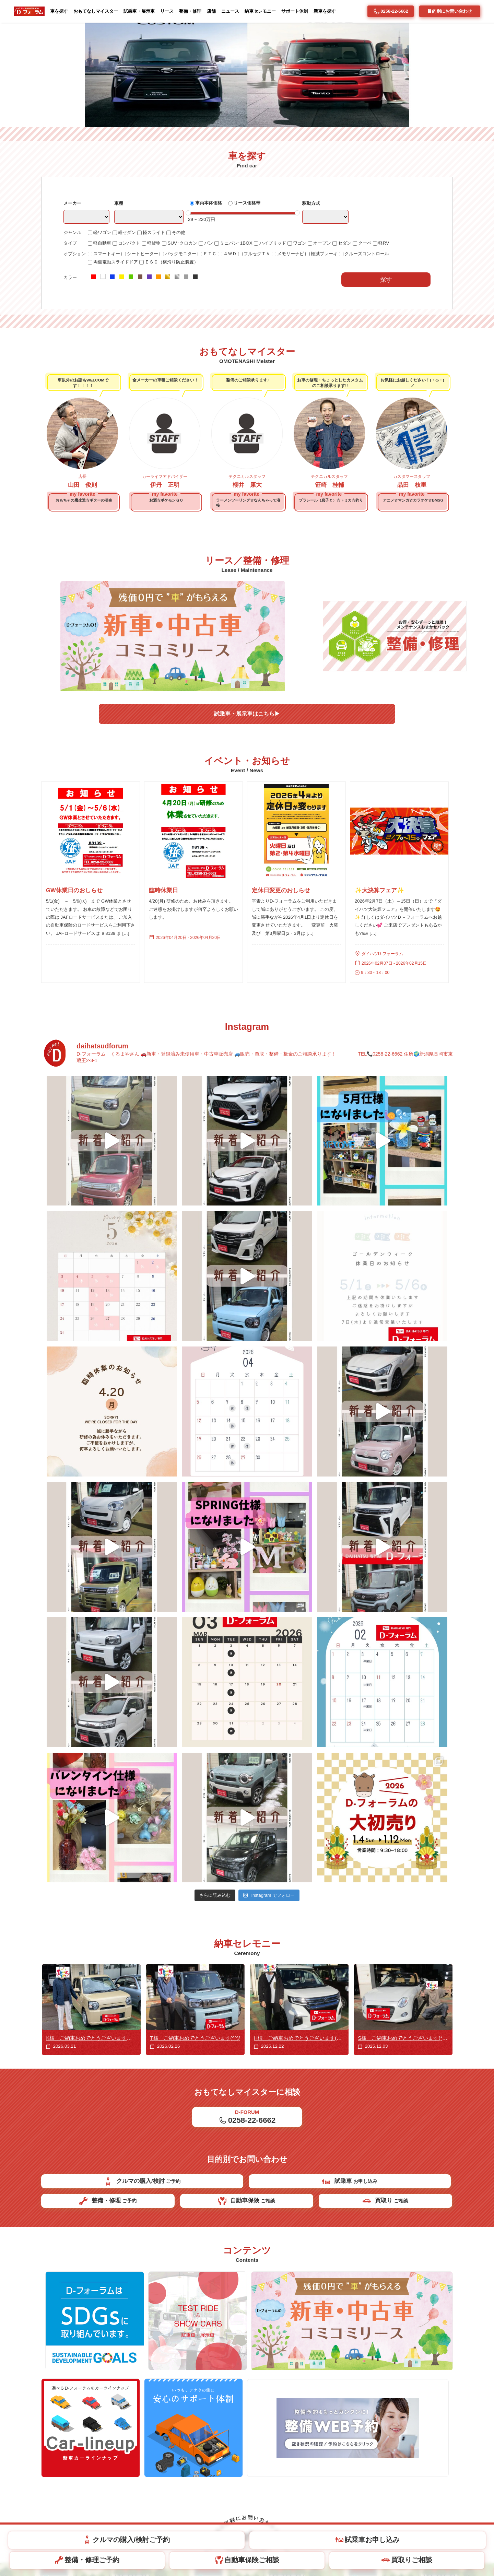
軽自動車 (101, 340)
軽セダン (127, 329)
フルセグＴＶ (265, 351)
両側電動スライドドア (115, 359)
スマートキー (106, 351)
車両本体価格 (212, 298)
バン (213, 340)
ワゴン (309, 340)
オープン (332, 340)
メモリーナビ (301, 351)
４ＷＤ (237, 351)
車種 (121, 299)
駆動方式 (317, 299)
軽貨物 (156, 340)
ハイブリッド (280, 340)
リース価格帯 (253, 298)
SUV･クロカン (185, 340)
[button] (485, 122)
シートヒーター (144, 351)
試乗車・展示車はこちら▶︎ (247, 769)
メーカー (73, 299)
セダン (356, 340)
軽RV (397, 340)
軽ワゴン (101, 329)
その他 (182, 329)
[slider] (193, 308)
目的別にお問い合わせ (449, 11)
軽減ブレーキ (336, 351)
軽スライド (155, 329)
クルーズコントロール (382, 351)
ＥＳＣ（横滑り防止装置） (175, 359)
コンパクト (129, 340)
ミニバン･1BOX (242, 340)
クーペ (377, 340)
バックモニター (184, 351)
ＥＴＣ (215, 351)
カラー (70, 375)
